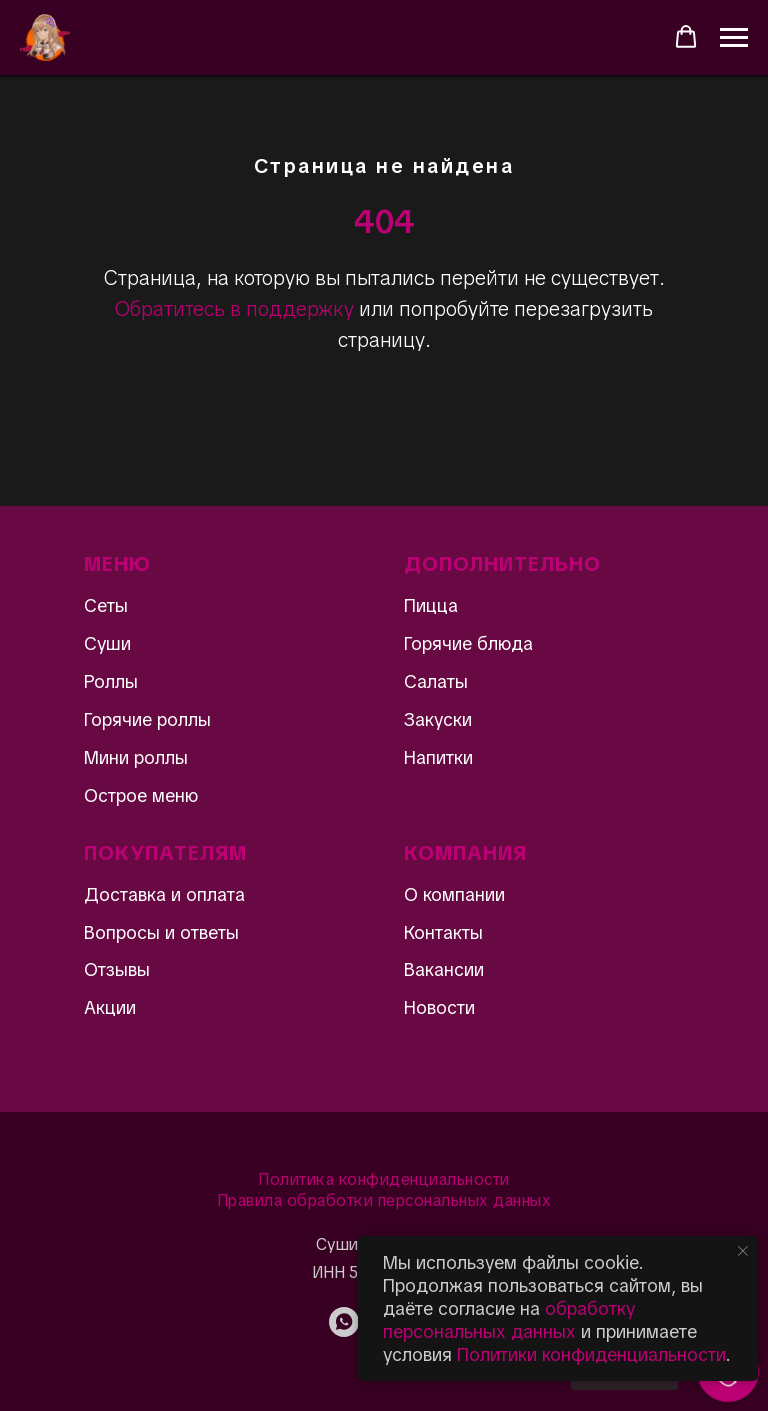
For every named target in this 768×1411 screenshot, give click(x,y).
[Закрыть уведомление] (743, 1251)
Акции (110, 1007)
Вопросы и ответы (161, 932)
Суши (107, 643)
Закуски (438, 719)
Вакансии (444, 969)
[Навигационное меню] (734, 38)
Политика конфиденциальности (384, 1179)
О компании (454, 894)
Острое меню (141, 795)
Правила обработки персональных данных (384, 1200)
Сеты (106, 605)
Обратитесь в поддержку (234, 309)
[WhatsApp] (344, 1331)
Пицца (431, 605)
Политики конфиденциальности (591, 1354)
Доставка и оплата (164, 894)
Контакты (443, 932)
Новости (439, 1007)
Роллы (111, 681)
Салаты (436, 681)
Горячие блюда (468, 643)
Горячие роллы (147, 719)
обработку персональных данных (509, 1320)
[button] (686, 37)
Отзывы (117, 969)
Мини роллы (136, 757)
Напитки (438, 757)
